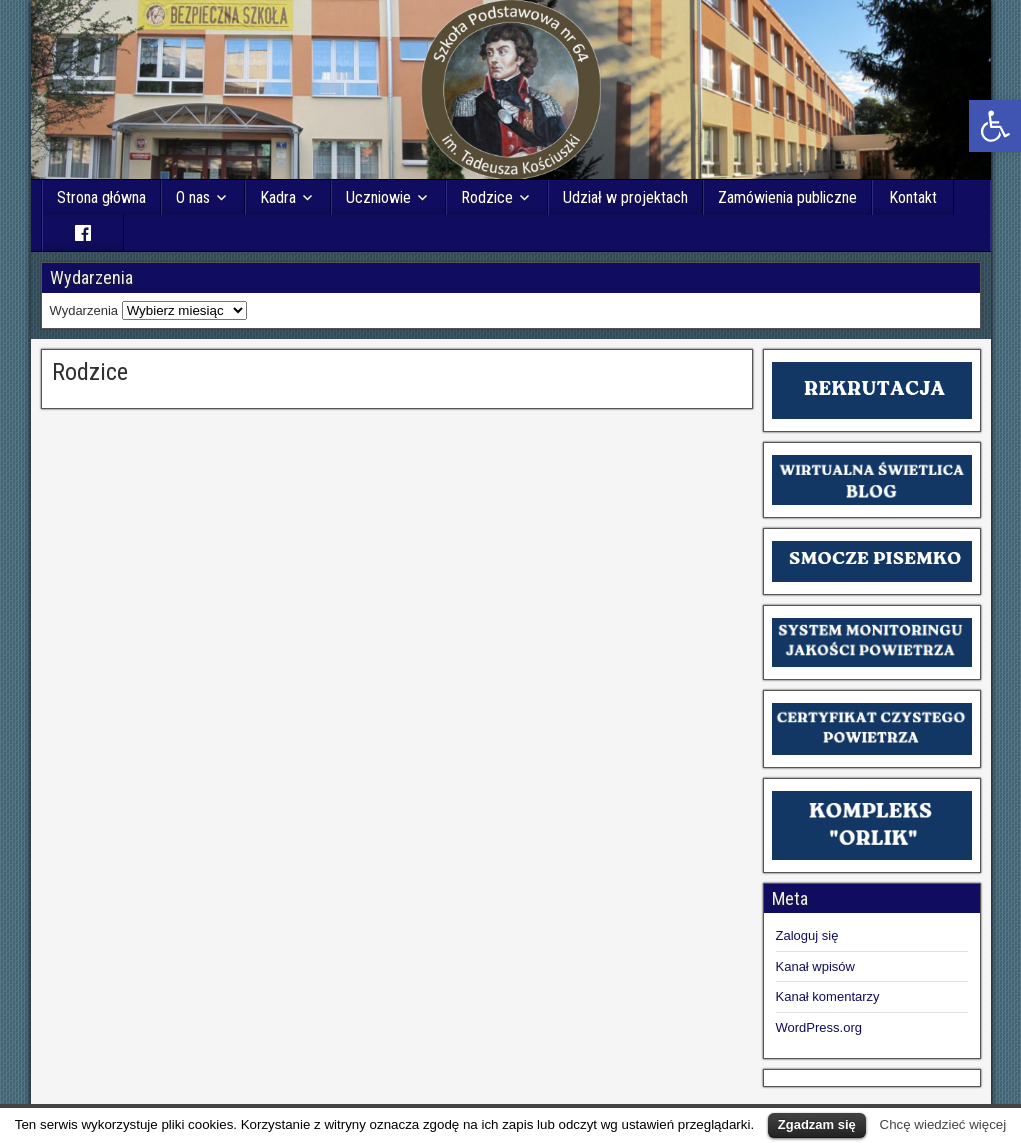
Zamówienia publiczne (787, 197)
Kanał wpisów (816, 966)
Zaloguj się (807, 935)
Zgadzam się (817, 1124)
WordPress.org (819, 1027)
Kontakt (913, 197)
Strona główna (102, 197)
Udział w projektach (625, 197)
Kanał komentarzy (828, 996)
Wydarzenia (84, 310)
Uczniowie (378, 197)
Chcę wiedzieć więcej (943, 1124)
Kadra (278, 197)
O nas (193, 197)
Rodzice (487, 197)
